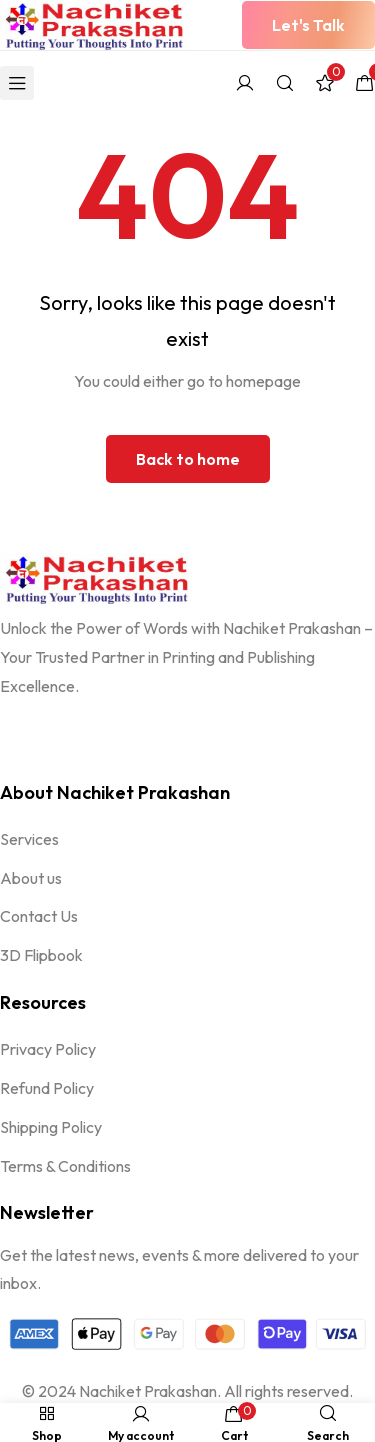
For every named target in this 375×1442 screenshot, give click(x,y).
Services (29, 839)
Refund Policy (47, 1088)
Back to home (188, 459)
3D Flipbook (41, 955)
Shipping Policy (51, 1127)
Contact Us (39, 916)
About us (31, 878)
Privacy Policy (48, 1049)
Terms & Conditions (65, 1166)
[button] (308, 25)
